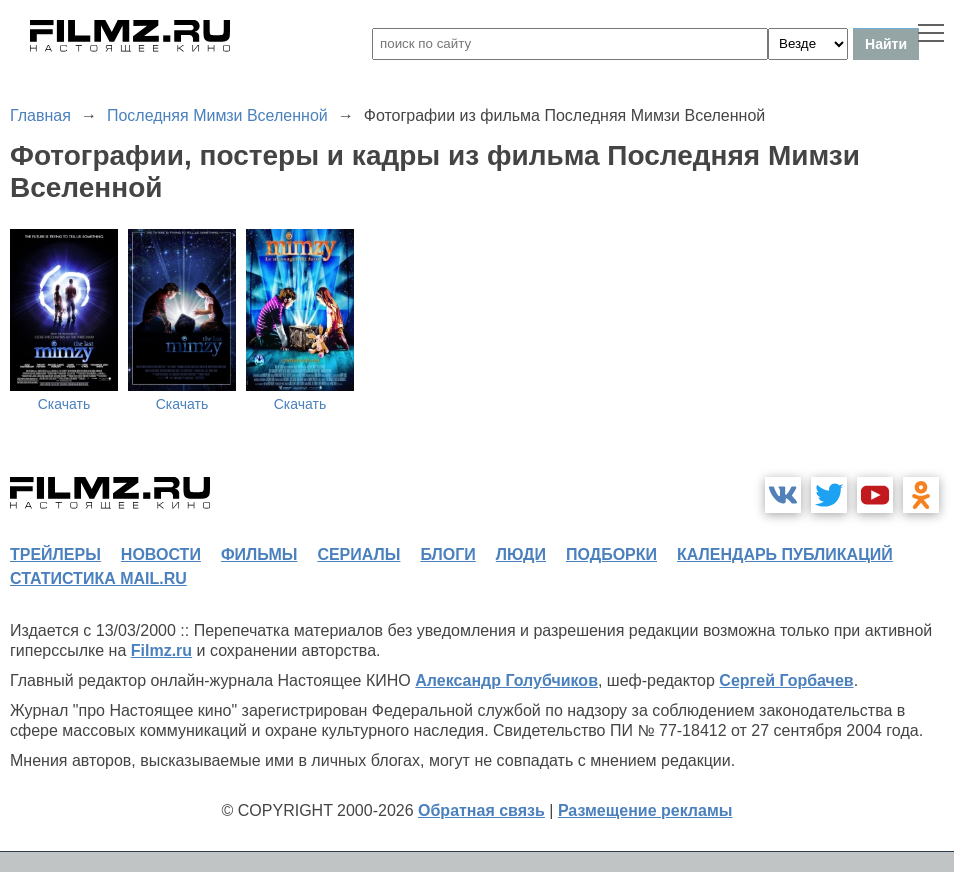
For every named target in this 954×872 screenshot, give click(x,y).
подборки (611, 554)
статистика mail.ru (98, 578)
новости (161, 554)
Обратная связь (481, 810)
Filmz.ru (161, 650)
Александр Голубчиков (506, 680)
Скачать (64, 404)
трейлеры (55, 554)
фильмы (259, 554)
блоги (447, 554)
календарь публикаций (785, 554)
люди (521, 554)
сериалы (358, 554)
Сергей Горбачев (786, 680)
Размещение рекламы (645, 810)
